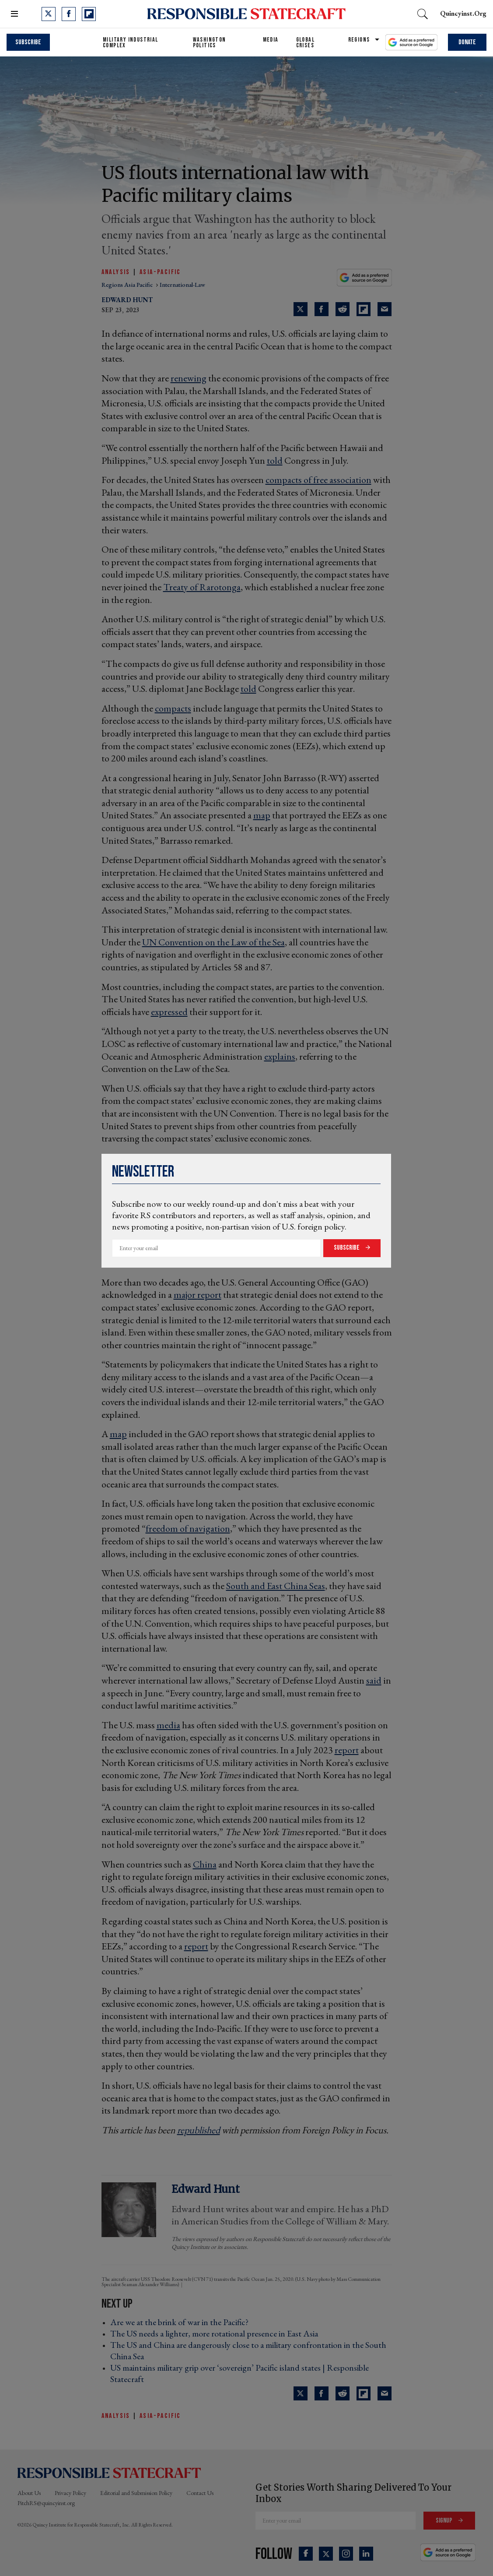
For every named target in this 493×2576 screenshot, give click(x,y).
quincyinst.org (463, 13)
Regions (359, 39)
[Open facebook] (69, 14)
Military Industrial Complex (130, 42)
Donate (467, 42)
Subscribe (347, 1248)
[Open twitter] (49, 14)
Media (271, 39)
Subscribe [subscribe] (28, 42)
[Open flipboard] (89, 14)
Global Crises (305, 42)
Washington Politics (209, 42)
